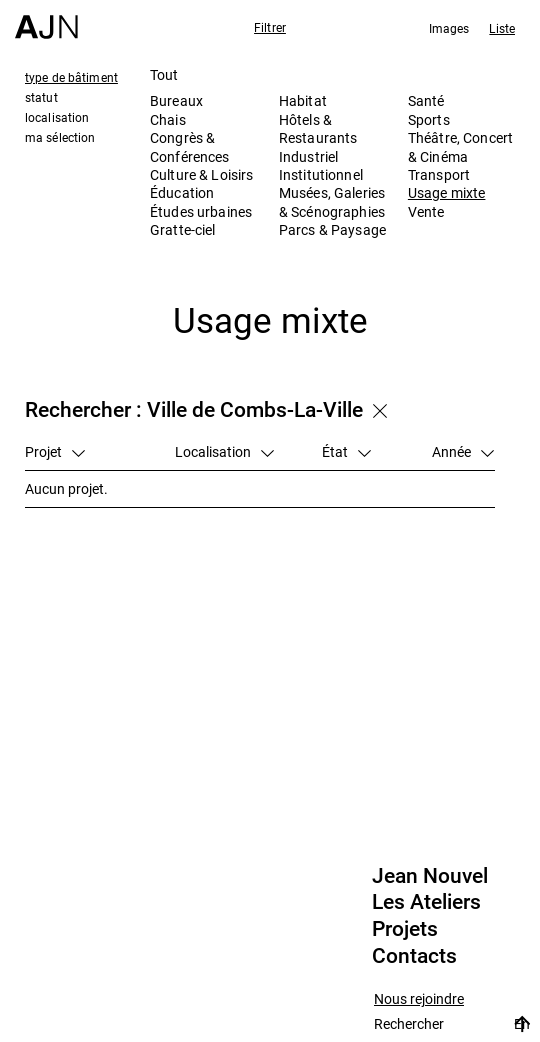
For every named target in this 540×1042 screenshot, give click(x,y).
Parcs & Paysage (332, 229)
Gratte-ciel (183, 229)
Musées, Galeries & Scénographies (332, 201)
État (346, 451)
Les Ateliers (426, 902)
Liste (502, 28)
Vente (426, 211)
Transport (439, 174)
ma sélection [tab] (60, 137)
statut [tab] (41, 97)
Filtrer (270, 27)
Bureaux (176, 100)
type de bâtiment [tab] (71, 77)
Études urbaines (201, 211)
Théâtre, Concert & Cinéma (460, 146)
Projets (405, 929)
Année (463, 451)
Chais (168, 119)
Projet (55, 451)
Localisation (224, 451)
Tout (164, 74)
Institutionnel (321, 174)
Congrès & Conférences (190, 146)
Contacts (414, 956)
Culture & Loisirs (201, 174)
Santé (426, 100)
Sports (429, 119)
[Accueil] (46, 19)
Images (449, 28)
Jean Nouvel (430, 876)
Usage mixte (447, 192)
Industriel (308, 156)
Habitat (303, 100)
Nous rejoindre (419, 999)
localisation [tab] (57, 117)
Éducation (182, 192)
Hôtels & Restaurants (318, 128)
